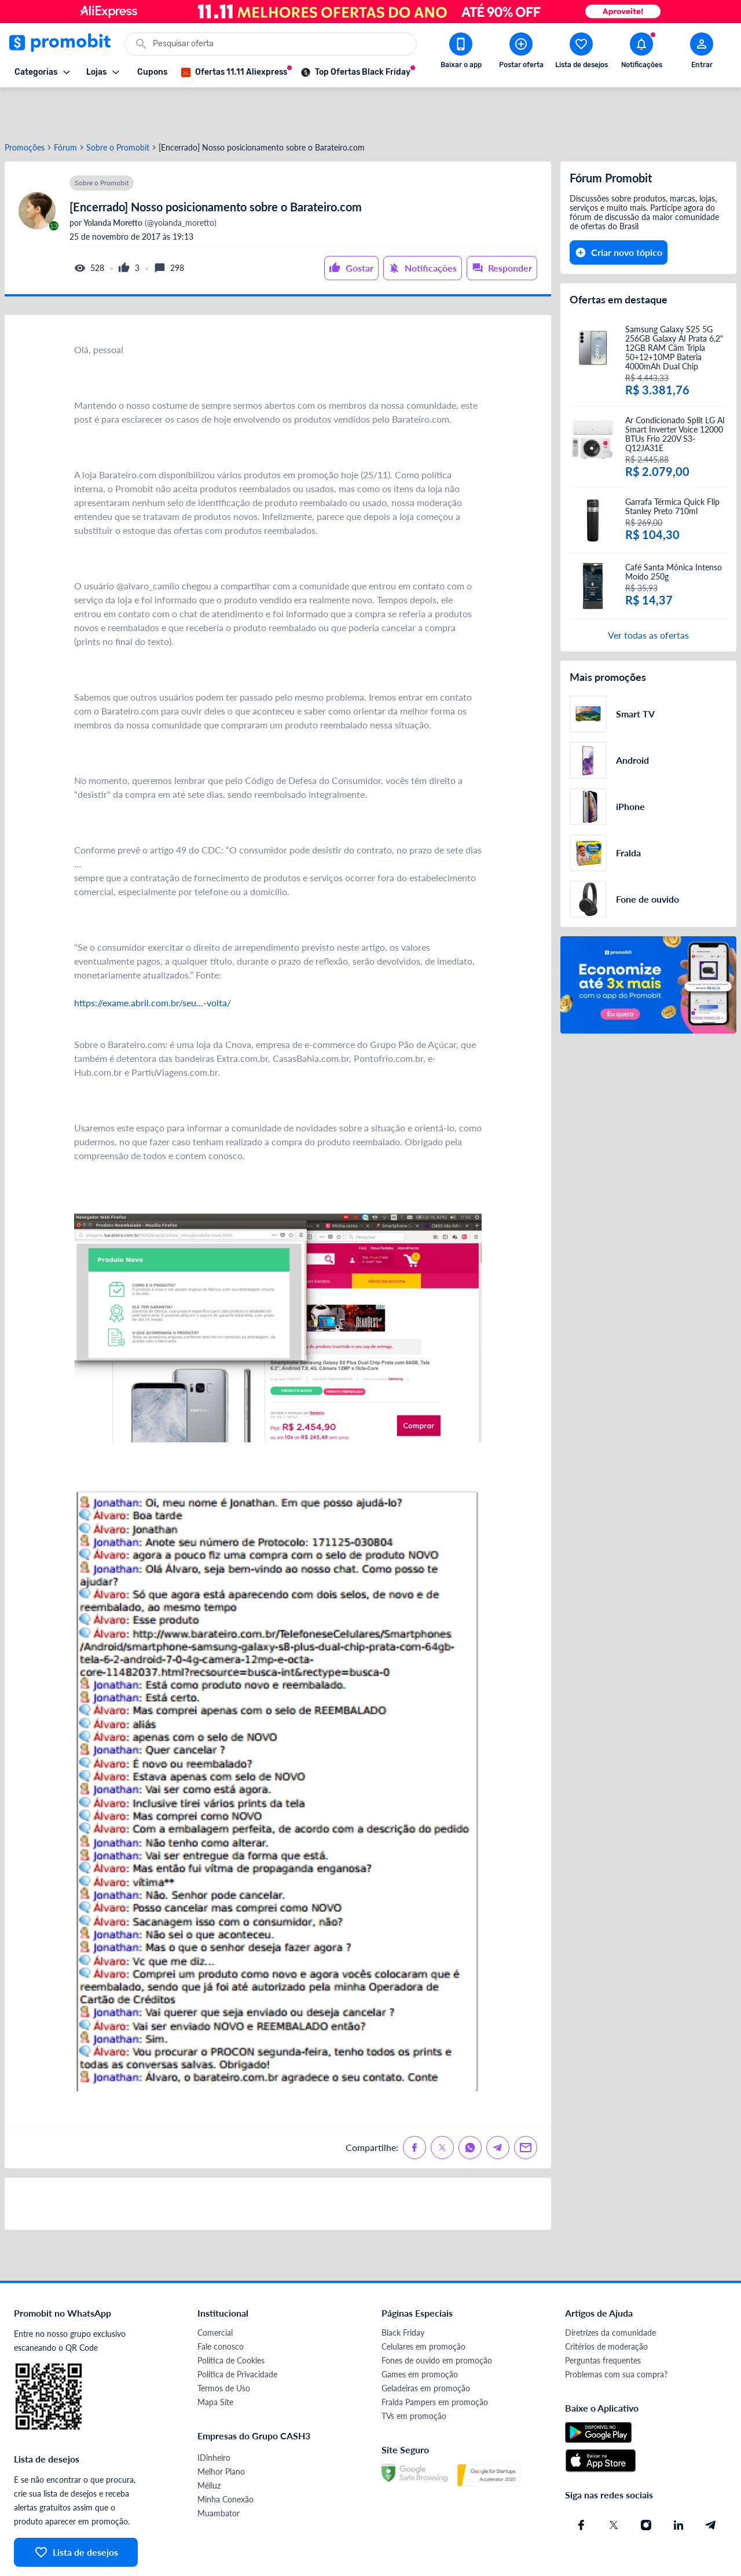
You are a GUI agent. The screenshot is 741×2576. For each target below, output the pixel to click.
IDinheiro (213, 2416)
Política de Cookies (231, 2319)
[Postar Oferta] (521, 52)
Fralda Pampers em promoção (434, 2360)
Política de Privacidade (237, 2332)
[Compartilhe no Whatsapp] (470, 2105)
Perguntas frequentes (603, 2319)
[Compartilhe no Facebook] (414, 2105)
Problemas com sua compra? (616, 2332)
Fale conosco (220, 2305)
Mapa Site (215, 2360)
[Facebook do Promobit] (581, 2483)
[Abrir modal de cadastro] (702, 52)
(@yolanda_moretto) (149, 181)
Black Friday (402, 2291)
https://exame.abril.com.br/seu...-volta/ (152, 960)
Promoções (25, 106)
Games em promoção (419, 2332)
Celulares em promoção (423, 2305)
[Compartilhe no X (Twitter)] (442, 2105)
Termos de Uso (223, 2346)
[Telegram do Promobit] (711, 2483)
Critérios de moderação (606, 2305)
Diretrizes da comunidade (610, 2291)
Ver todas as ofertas (648, 593)
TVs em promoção (413, 2374)
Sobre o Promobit (117, 106)
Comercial (215, 2291)
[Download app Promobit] (461, 52)
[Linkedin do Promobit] (678, 2483)
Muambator (218, 2471)
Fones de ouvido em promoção (436, 2319)
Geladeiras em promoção (425, 2346)
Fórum (65, 106)
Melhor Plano (221, 2430)
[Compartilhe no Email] (525, 2105)
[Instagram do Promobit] (646, 2483)
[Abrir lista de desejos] (581, 52)
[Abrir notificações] (641, 52)
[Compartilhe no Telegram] (497, 2105)
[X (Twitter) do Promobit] (613, 2483)
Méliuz (209, 2444)
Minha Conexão (225, 2458)
